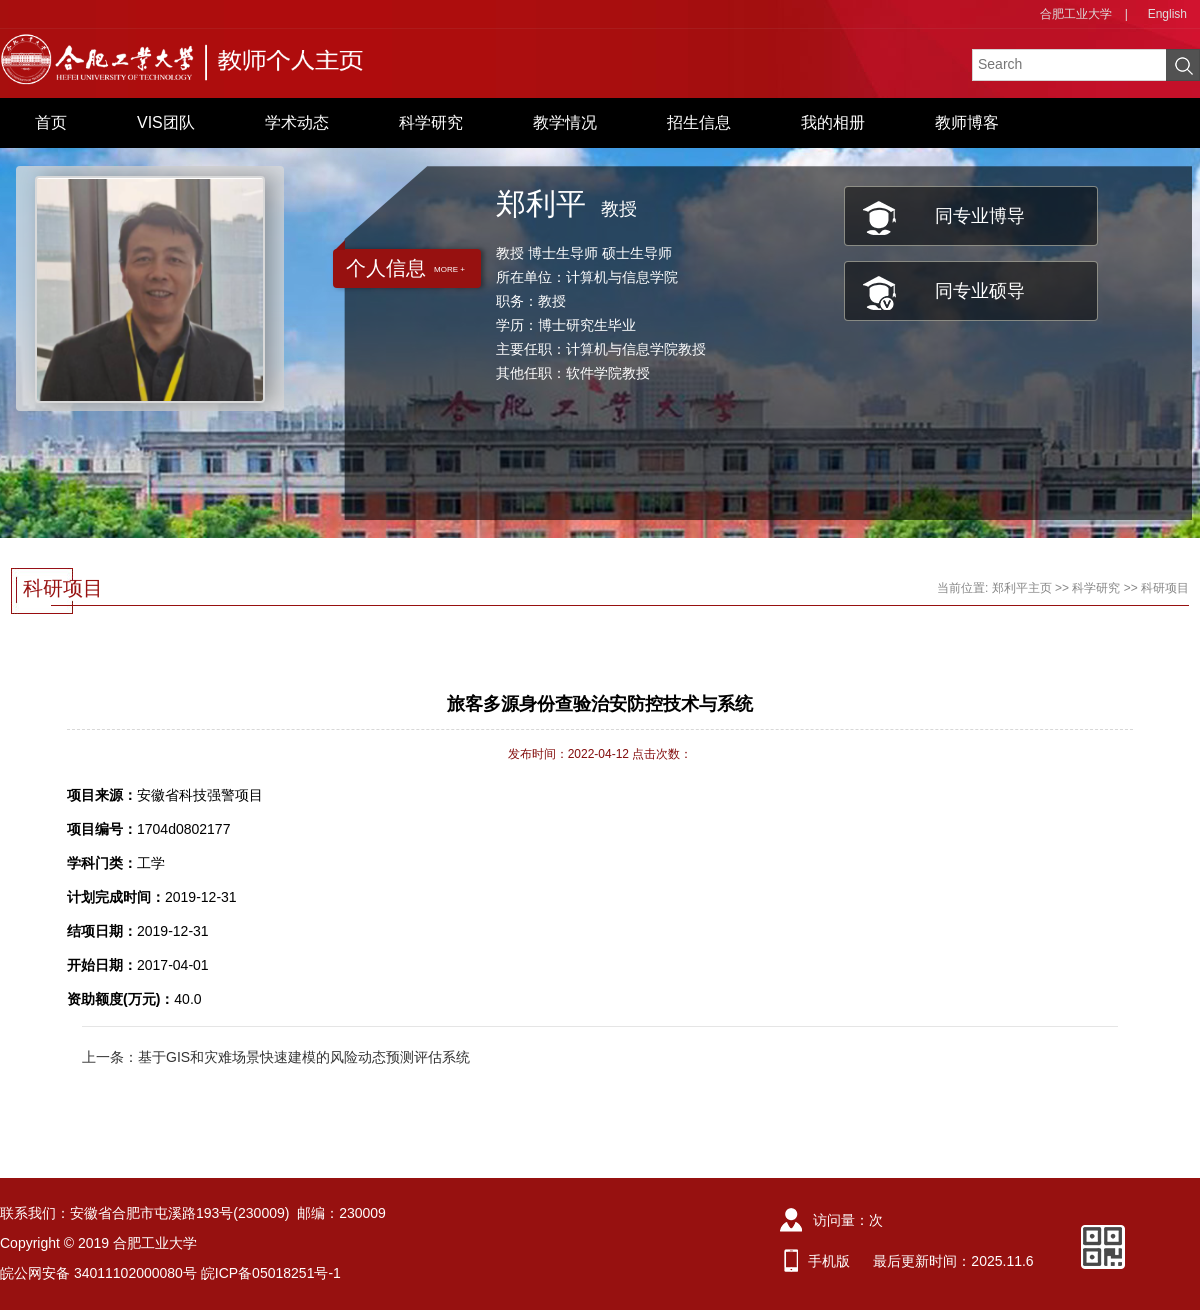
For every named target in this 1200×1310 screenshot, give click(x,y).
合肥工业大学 (1076, 14)
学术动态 (297, 122)
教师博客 (967, 122)
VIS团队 (166, 122)
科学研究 (431, 122)
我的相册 (833, 122)
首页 (51, 122)
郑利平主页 (1022, 588)
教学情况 (565, 122)
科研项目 (1165, 588)
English (1167, 14)
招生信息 (699, 122)
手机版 (829, 1261)
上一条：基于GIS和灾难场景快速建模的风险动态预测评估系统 (276, 1057)
